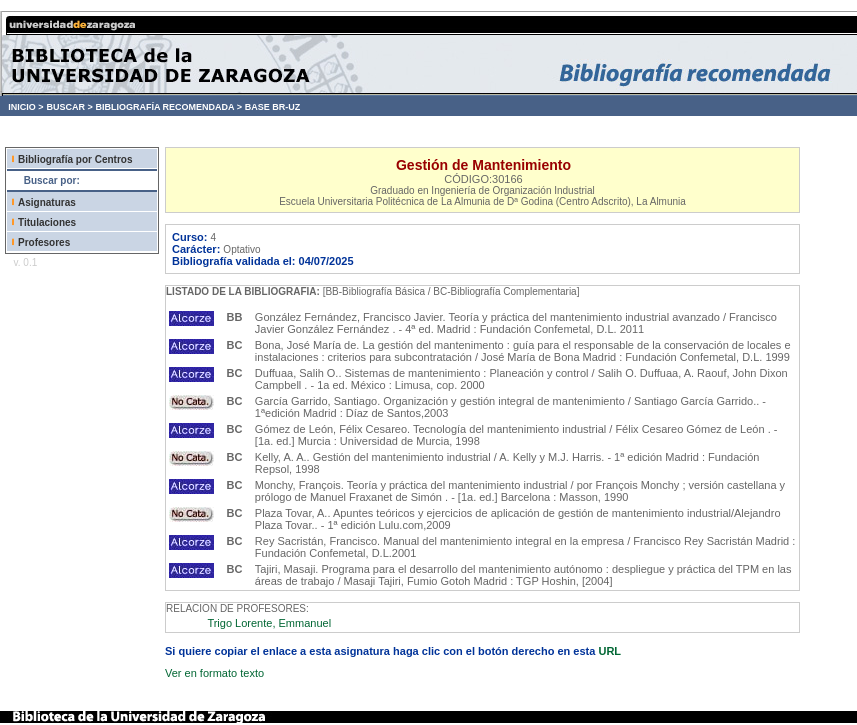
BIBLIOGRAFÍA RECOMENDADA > (168, 107)
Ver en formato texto (214, 673)
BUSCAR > (69, 107)
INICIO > (25, 107)
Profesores (44, 242)
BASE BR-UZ (273, 107)
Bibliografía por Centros (75, 159)
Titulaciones (47, 222)
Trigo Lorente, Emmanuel (269, 623)
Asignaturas (47, 202)
